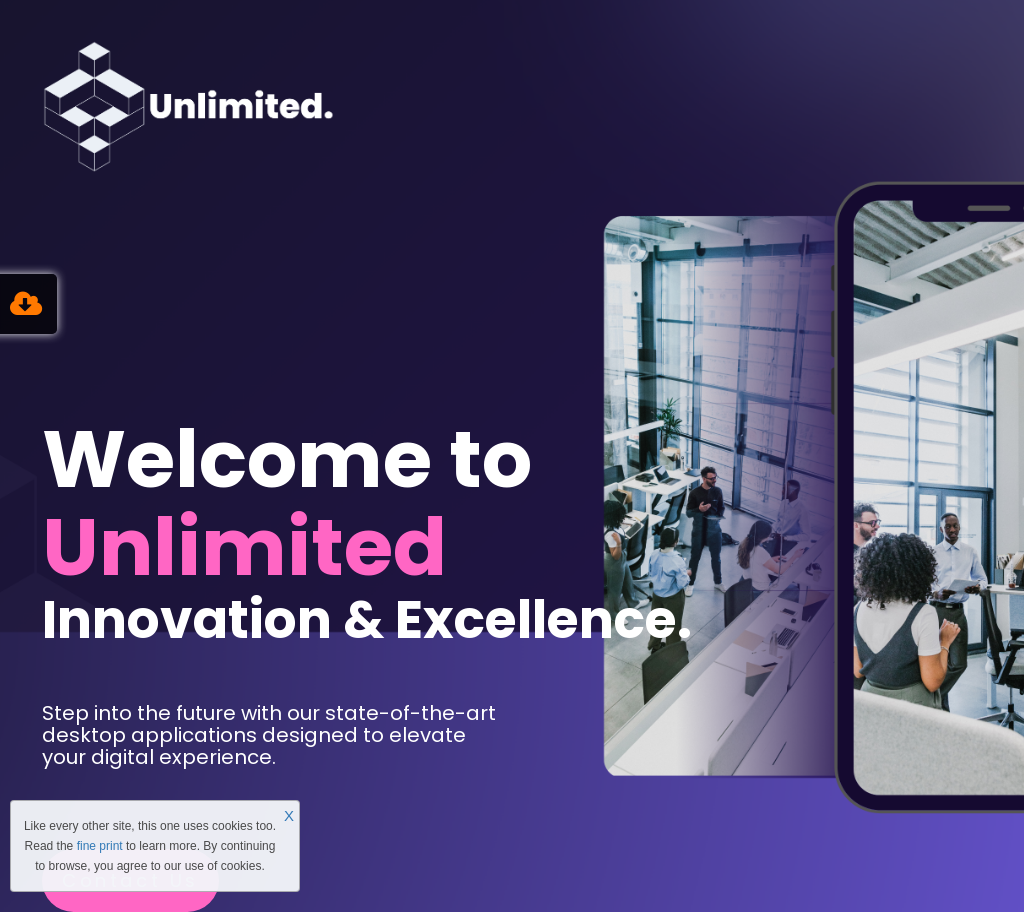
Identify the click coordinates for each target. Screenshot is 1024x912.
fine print (100, 846)
